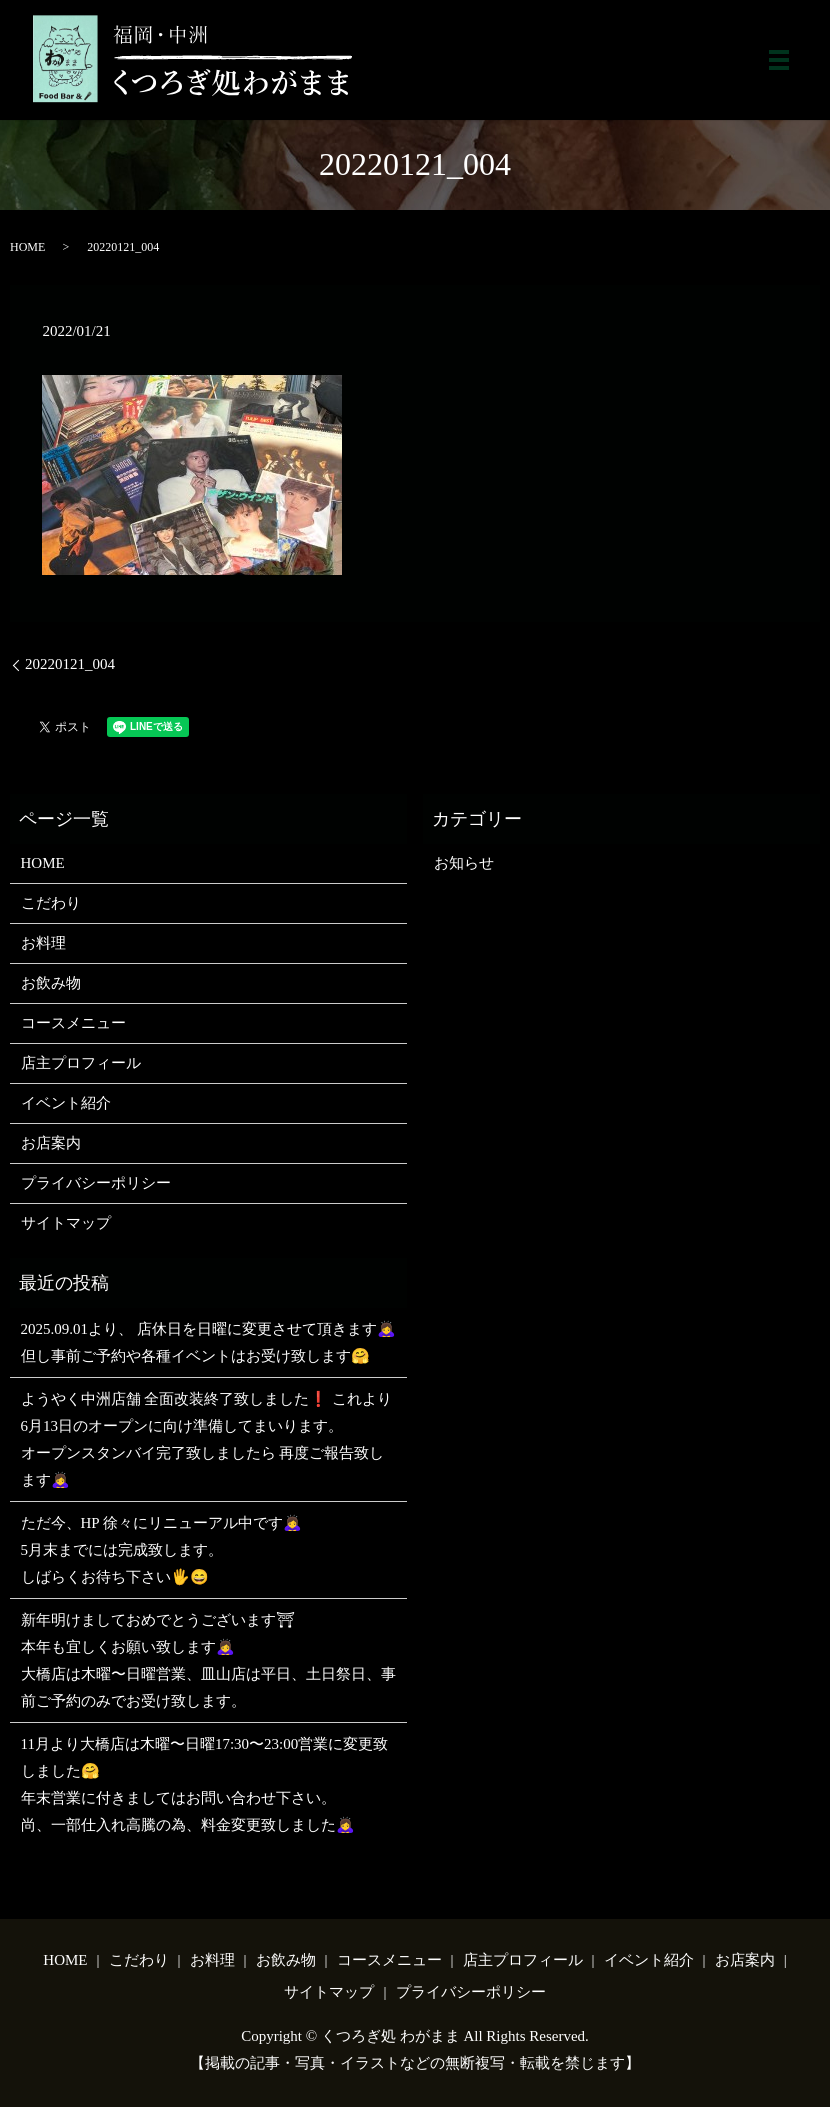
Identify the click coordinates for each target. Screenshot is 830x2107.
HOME (27, 247)
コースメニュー (73, 1023)
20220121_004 (70, 664)
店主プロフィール (81, 1063)
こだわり (51, 903)
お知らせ (464, 863)
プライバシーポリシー (96, 1183)
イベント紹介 (66, 1103)
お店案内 (51, 1143)
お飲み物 (51, 983)
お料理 (43, 943)
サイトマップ (66, 1223)
